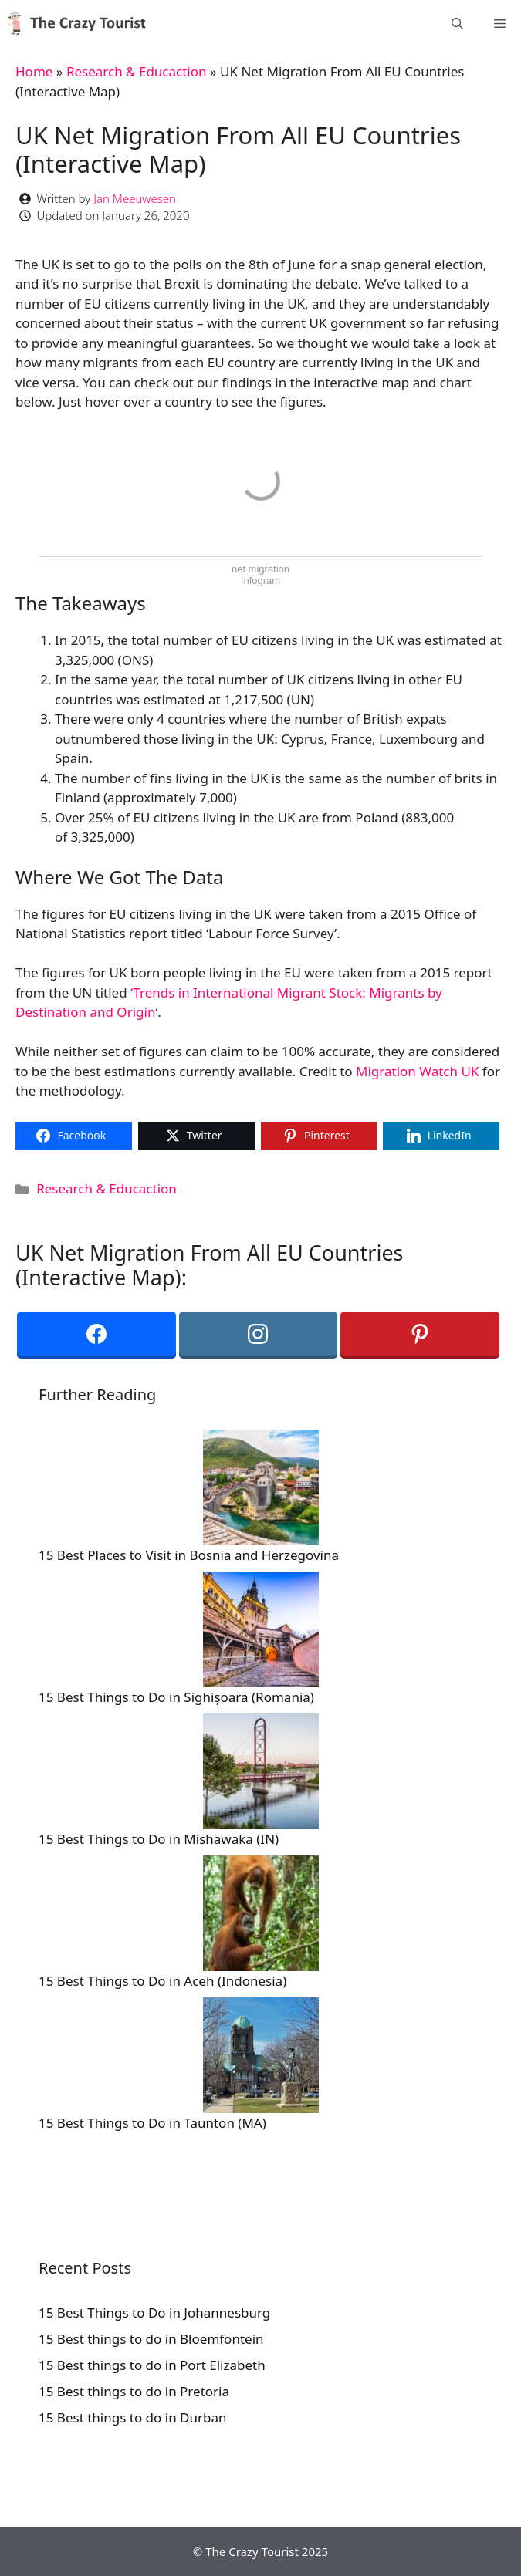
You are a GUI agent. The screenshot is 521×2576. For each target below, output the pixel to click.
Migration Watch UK (417, 1071)
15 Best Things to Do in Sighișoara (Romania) (176, 1697)
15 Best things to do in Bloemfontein (151, 2339)
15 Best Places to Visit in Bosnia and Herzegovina (189, 1555)
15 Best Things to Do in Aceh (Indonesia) (162, 1981)
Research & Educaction (136, 71)
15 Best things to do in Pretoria (134, 2391)
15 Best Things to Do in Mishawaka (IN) (159, 1839)
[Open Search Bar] (457, 23)
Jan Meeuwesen (134, 198)
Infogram (260, 580)
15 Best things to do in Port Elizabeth (152, 2365)
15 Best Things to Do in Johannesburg (154, 2312)
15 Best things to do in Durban (133, 2417)
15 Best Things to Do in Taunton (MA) (152, 2123)
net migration (260, 569)
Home (33, 71)
